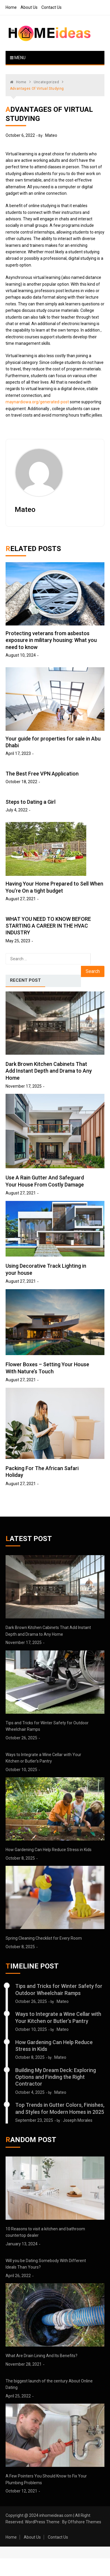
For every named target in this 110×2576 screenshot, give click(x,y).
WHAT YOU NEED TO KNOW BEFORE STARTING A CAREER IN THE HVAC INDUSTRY (48, 926)
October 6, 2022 (20, 135)
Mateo (51, 135)
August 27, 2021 (21, 898)
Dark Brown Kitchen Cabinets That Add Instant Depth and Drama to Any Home (49, 1071)
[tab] (25, 981)
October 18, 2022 (21, 781)
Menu (18, 57)
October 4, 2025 (30, 2092)
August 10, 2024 (21, 655)
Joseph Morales (77, 2120)
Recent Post (25, 980)
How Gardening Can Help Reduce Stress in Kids (49, 1849)
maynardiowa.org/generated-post (37, 402)
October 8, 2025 (20, 1858)
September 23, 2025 (34, 2120)
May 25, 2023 (18, 940)
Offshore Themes (84, 2522)
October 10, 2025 (21, 1769)
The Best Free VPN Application (42, 774)
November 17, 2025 (24, 1086)
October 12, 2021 (21, 2491)
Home (11, 7)
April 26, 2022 (18, 2275)
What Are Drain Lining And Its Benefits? (41, 2355)
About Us (29, 7)
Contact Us (51, 7)
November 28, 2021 (24, 2364)
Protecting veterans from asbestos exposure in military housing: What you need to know (51, 640)
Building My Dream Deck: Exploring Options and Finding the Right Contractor (55, 2077)
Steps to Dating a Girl (30, 802)
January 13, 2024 (22, 2243)
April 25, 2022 (18, 2396)
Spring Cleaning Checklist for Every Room (44, 1938)
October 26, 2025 (21, 1737)
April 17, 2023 (18, 753)
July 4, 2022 (17, 810)
